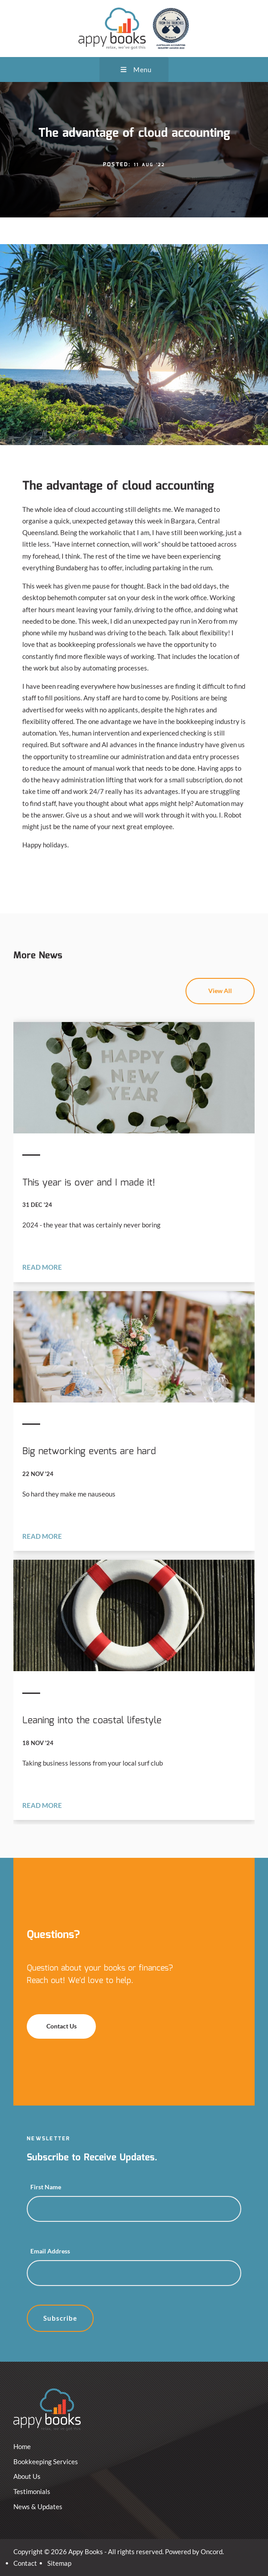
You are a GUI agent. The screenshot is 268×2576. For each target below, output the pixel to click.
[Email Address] (134, 2273)
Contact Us (43, 2020)
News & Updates (37, 2506)
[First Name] (134, 2209)
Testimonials (31, 2491)
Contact (25, 2563)
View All (243, 984)
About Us (27, 2476)
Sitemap (59, 2563)
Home (22, 2446)
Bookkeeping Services (45, 2461)
